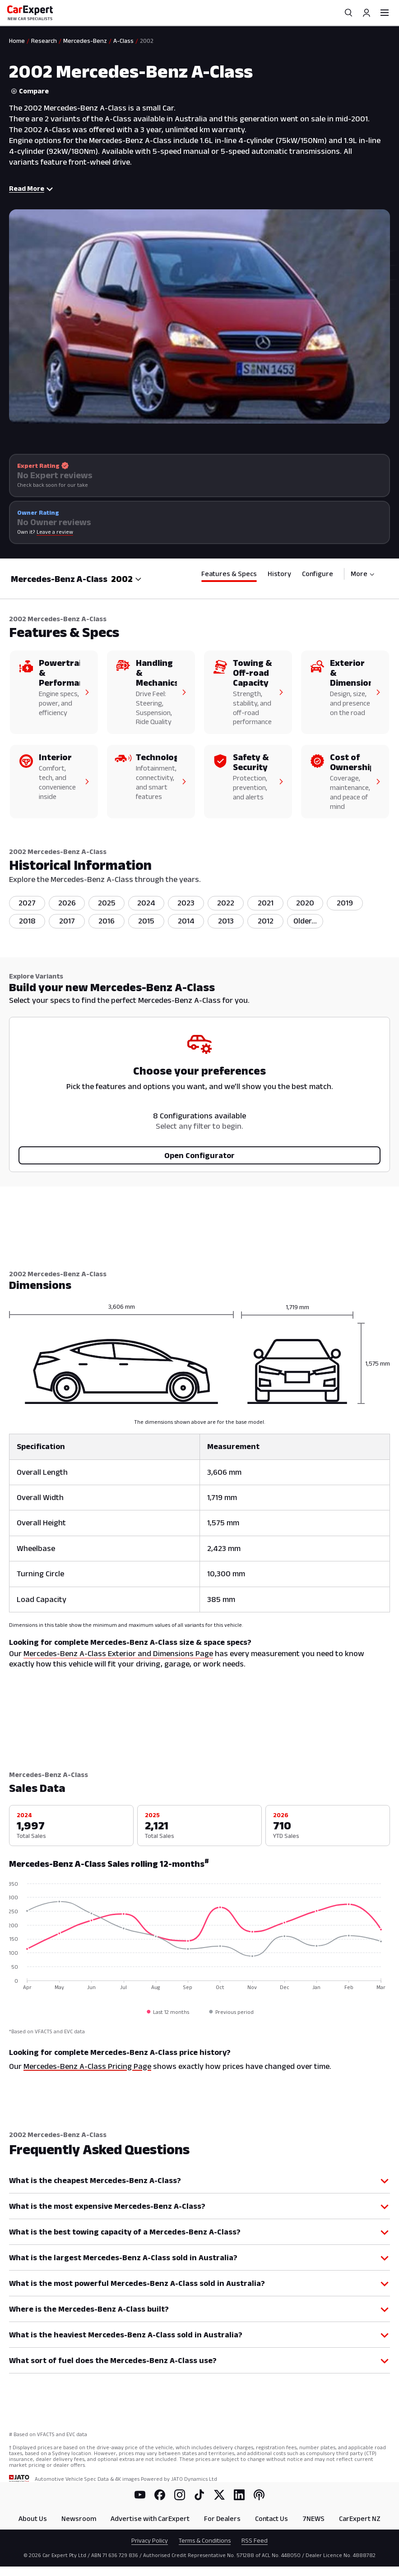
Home (17, 40)
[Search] (348, 13)
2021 (266, 902)
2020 (305, 902)
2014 (186, 920)
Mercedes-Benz (85, 40)
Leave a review (55, 532)
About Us (33, 2518)
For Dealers (222, 2518)
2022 (225, 902)
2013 (226, 920)
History (279, 573)
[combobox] (126, 579)
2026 (67, 902)
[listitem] (305, 921)
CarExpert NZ (359, 2518)
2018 (27, 920)
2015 (146, 920)
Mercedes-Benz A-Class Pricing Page (87, 2066)
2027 (27, 902)
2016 (106, 920)
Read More (31, 188)
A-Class (123, 40)
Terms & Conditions (205, 2540)
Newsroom (78, 2518)
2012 (266, 920)
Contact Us (271, 2518)
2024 (146, 902)
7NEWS (313, 2518)
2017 (67, 920)
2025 (107, 902)
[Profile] (366, 13)
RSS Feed (254, 2540)
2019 (345, 902)
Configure (317, 573)
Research (44, 40)
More (363, 573)
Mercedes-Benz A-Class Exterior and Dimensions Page (118, 1653)
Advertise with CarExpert (150, 2518)
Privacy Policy (149, 2540)
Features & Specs (229, 573)
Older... (305, 920)
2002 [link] (146, 40)
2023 (186, 902)
